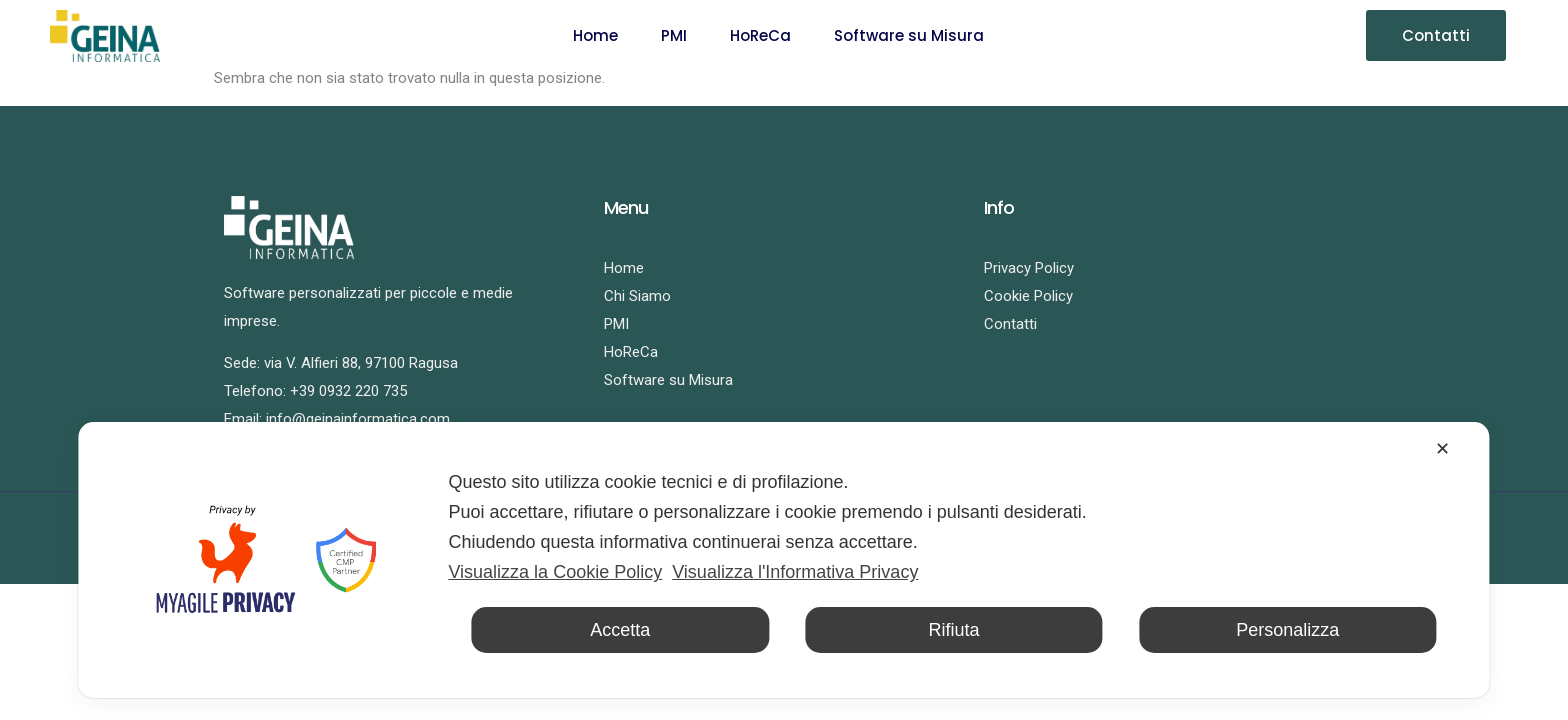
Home (595, 35)
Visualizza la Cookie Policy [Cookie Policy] (555, 572)
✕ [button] (1442, 449)
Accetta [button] (620, 630)
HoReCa (760, 35)
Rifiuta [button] (953, 630)
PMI (674, 35)
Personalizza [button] (1287, 630)
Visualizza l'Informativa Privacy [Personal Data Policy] (795, 572)
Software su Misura (909, 35)
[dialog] (783, 560)
